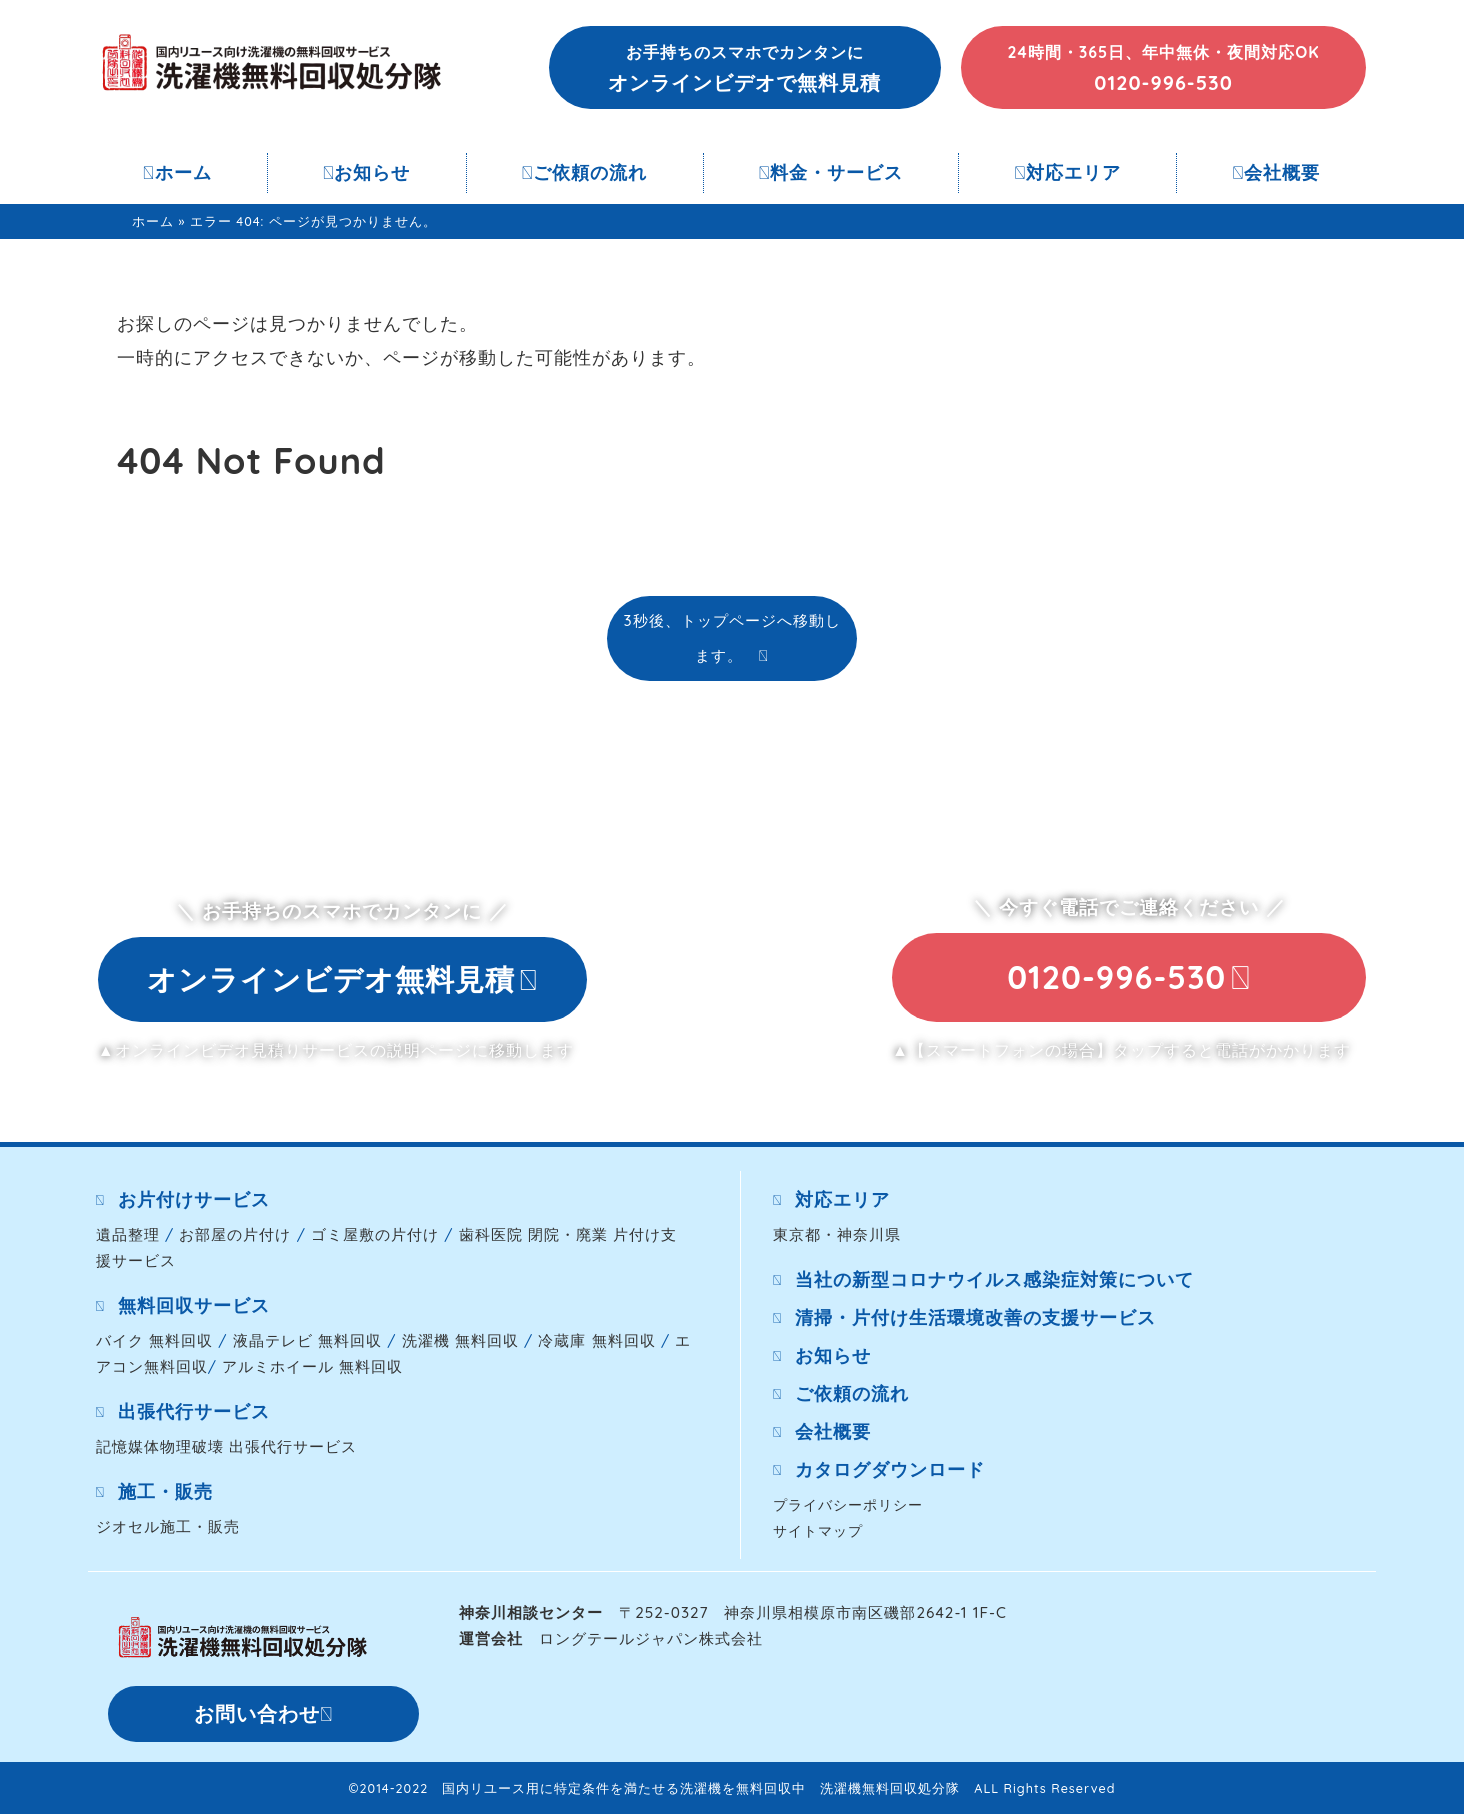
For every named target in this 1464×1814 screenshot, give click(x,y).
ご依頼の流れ (585, 172)
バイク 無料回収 (154, 1340)
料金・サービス (831, 172)
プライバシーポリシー (848, 1504)
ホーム (177, 172)
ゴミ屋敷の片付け (375, 1234)
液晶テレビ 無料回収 (307, 1340)
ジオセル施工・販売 (168, 1526)
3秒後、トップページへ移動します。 (731, 637)
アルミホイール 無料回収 (312, 1366)
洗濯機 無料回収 (460, 1340)
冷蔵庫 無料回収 (596, 1340)
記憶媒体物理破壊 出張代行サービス (226, 1446)
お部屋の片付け (235, 1234)
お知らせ (367, 172)
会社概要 (1276, 172)
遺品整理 (128, 1234)
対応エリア (1068, 172)
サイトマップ (818, 1530)
